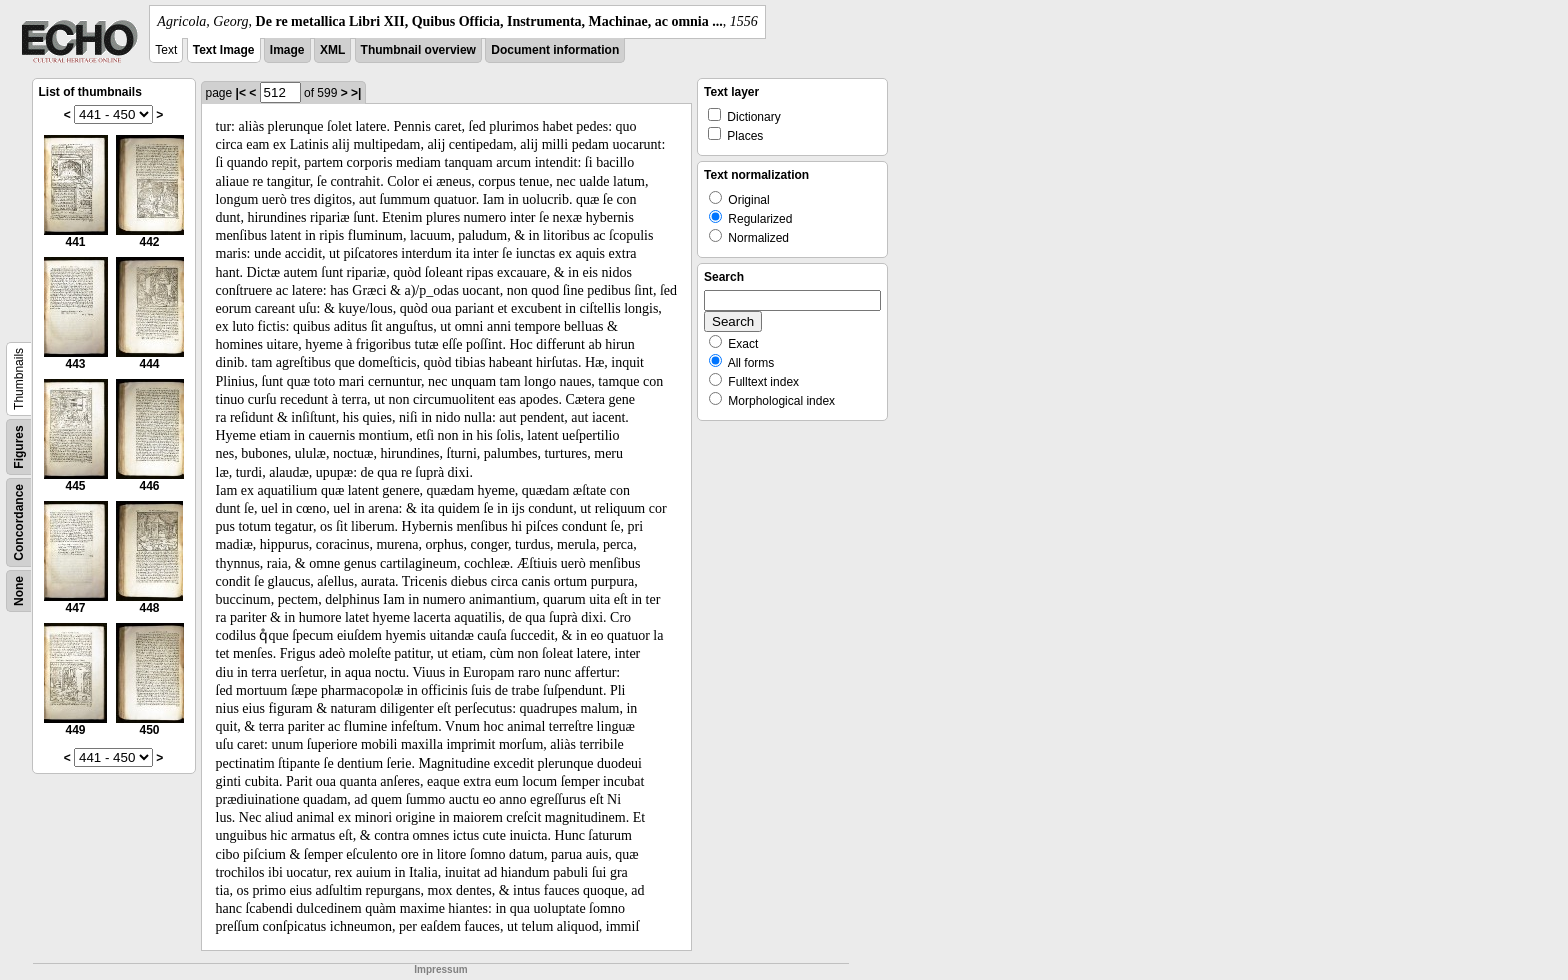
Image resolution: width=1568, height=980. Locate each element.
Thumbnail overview (418, 50)
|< (241, 93)
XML (332, 50)
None (19, 591)
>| (356, 93)
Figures (19, 446)
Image (287, 50)
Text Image (224, 50)
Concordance (19, 522)
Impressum (440, 969)
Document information (555, 50)
